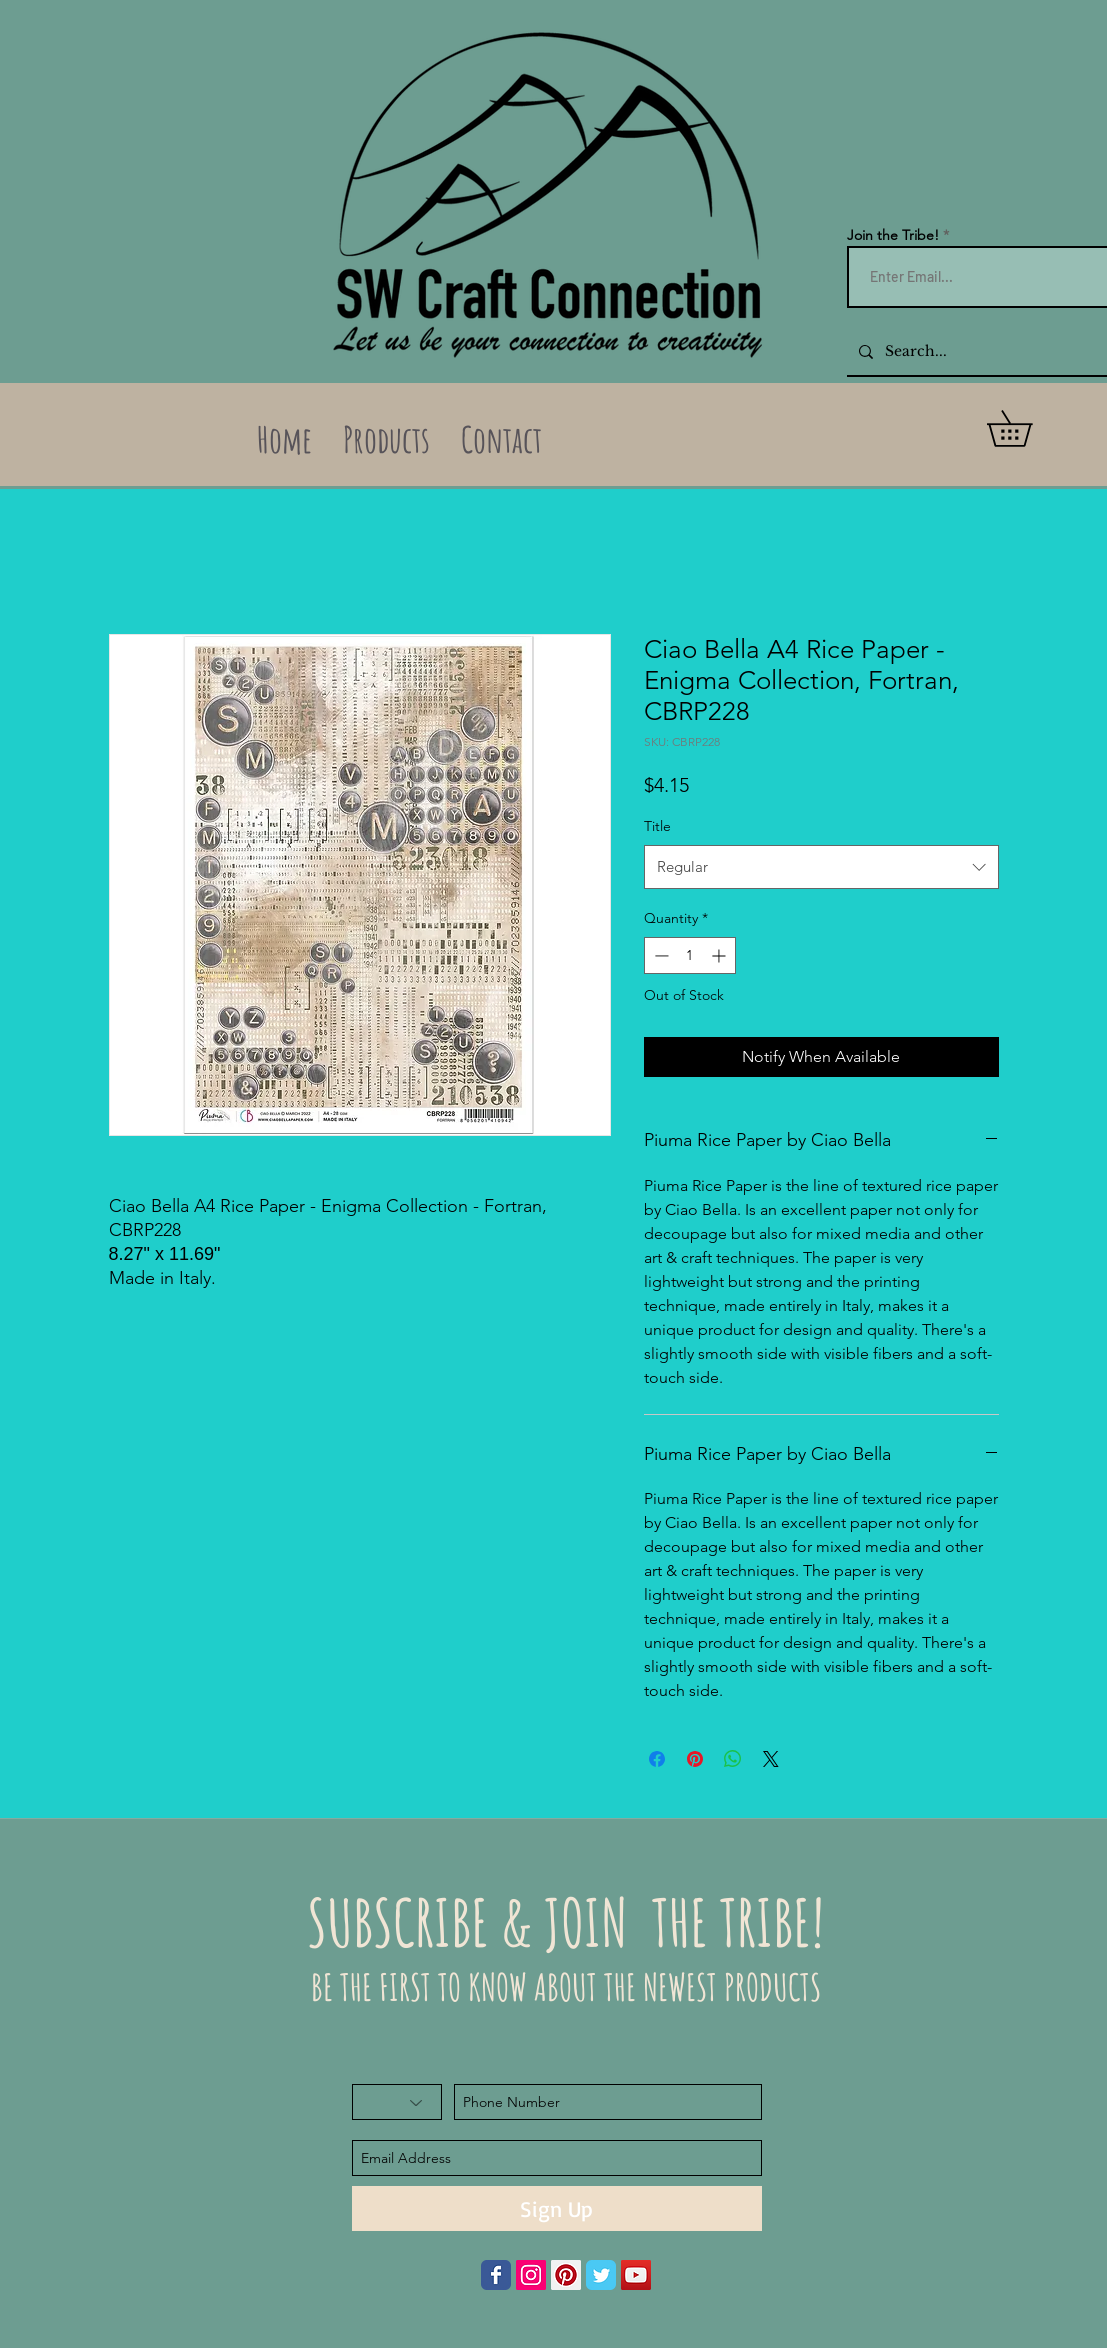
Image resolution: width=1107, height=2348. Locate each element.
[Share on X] (771, 1759)
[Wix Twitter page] (601, 2275)
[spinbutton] (690, 955)
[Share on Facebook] (657, 1759)
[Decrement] (659, 955)
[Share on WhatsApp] (733, 1759)
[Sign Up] (557, 2208)
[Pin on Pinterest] (695, 1759)
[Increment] (720, 955)
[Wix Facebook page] (496, 2275)
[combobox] (821, 867)
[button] (1027, 428)
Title (657, 826)
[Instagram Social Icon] (531, 2275)
